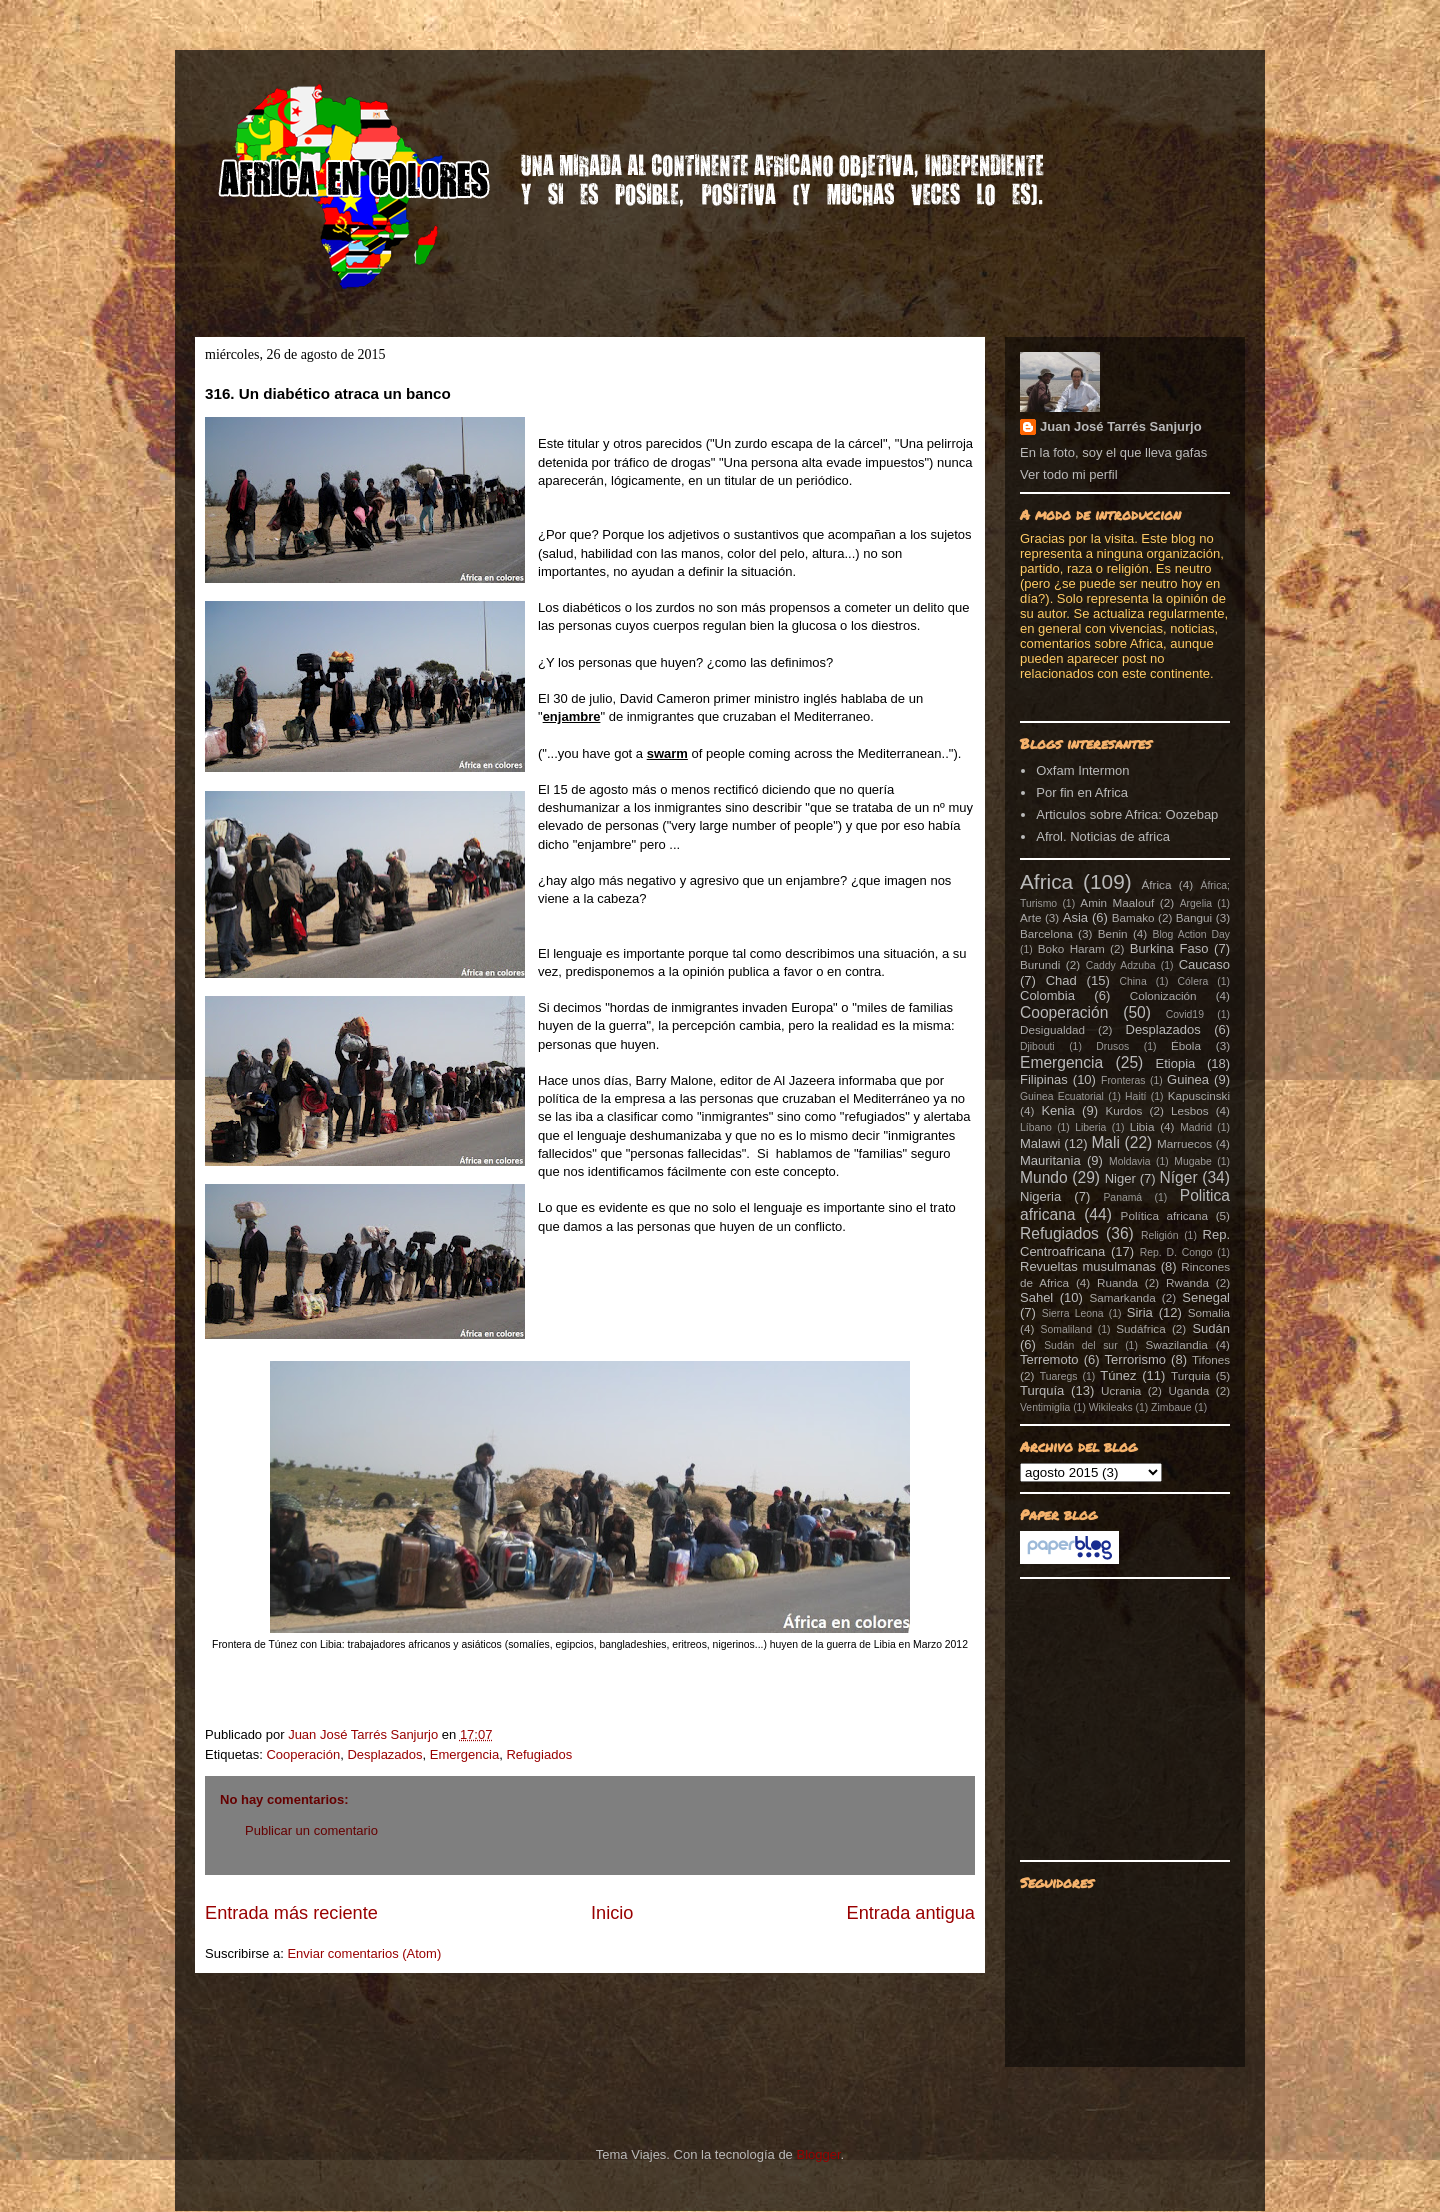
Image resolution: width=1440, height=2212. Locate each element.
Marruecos (1184, 1143)
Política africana (1165, 1215)
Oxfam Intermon (1082, 770)
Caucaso (1204, 964)
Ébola (1186, 1045)
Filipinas (1044, 1079)
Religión (1160, 1235)
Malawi (1040, 1143)
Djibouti (1037, 1046)
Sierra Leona (1073, 1313)
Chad (1061, 980)
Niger (1120, 1178)
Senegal (1206, 1297)
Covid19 (1185, 1014)
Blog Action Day (1192, 934)
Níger (1178, 1177)
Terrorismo (1135, 1359)
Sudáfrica (1140, 1328)
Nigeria (1040, 1196)
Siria (1140, 1312)
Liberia (1090, 1127)
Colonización (1163, 995)
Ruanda (1117, 1282)
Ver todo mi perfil (1069, 474)
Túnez (1118, 1375)
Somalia (1209, 1312)
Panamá (1122, 1197)
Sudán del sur (1080, 1345)
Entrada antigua (911, 1913)
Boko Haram (1071, 948)
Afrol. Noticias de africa (1103, 836)
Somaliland (1066, 1329)
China (1133, 981)
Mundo (1044, 1177)
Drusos (1112, 1046)
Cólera (1193, 981)
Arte (1030, 917)
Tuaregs (1059, 1376)
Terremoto (1049, 1359)
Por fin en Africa (1082, 792)
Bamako (1133, 917)
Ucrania (1121, 1390)
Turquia (1190, 1375)
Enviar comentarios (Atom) (364, 1953)
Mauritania (1050, 1160)
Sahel (1036, 1297)
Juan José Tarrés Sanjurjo (365, 1734)
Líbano (1036, 1127)
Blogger (818, 2154)
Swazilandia (1176, 1344)
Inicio (612, 1913)
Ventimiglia (1045, 1407)
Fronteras (1123, 1080)
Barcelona (1046, 933)
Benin (1113, 933)
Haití (1135, 1096)
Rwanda (1187, 1282)
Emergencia (464, 1754)
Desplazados (384, 1754)
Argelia (1196, 903)
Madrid (1196, 1127)
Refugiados (539, 1754)
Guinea (1188, 1079)
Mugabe (1193, 1161)
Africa (1046, 881)
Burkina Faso (1169, 948)
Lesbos (1190, 1110)
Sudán (1211, 1328)
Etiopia (1176, 1063)
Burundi (1040, 964)
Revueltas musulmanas (1088, 1266)
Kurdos (1123, 1110)
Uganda (1188, 1390)
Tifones (1211, 1359)
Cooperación (303, 1754)
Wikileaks (1111, 1407)
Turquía (1042, 1390)
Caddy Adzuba (1121, 965)
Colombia (1047, 995)
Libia (1142, 1126)
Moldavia (1130, 1161)
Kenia (1057, 1110)
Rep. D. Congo (1176, 1252)
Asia (1075, 917)
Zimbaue (1171, 1407)
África (1157, 884)
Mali (1105, 1142)
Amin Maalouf (1117, 902)
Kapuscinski (1199, 1095)
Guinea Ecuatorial (1062, 1096)
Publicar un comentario (311, 1830)
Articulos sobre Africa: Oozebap (1127, 814)
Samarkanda (1122, 1297)
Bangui (1194, 917)
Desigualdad (1052, 1029)
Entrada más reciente (291, 1913)
